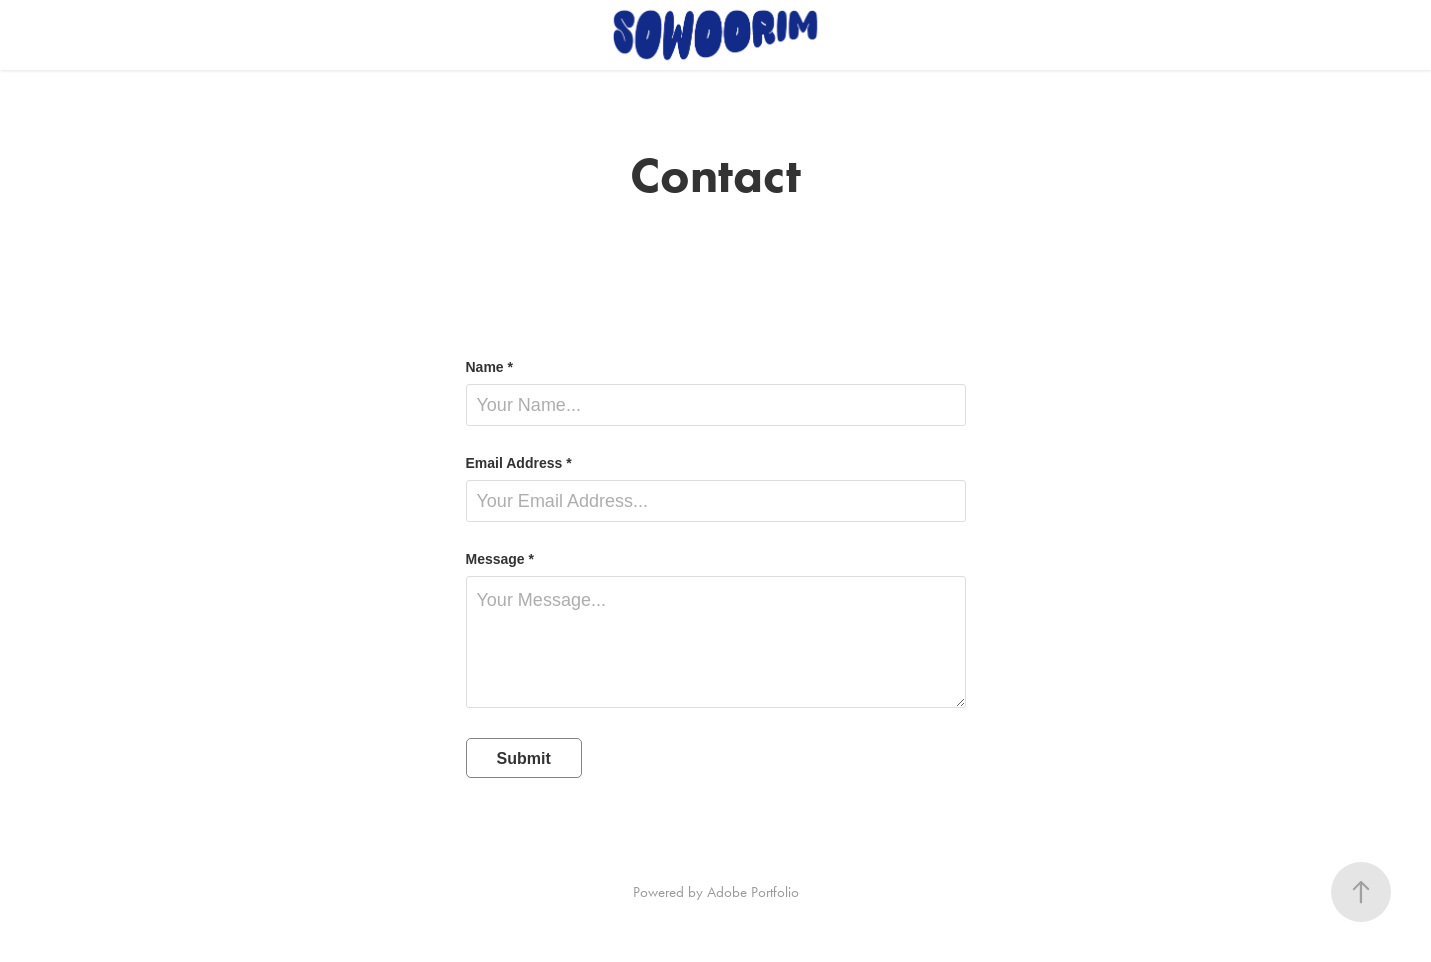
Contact (143, 35)
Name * (489, 367)
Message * (500, 559)
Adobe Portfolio (753, 892)
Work (64, 35)
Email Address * (519, 463)
